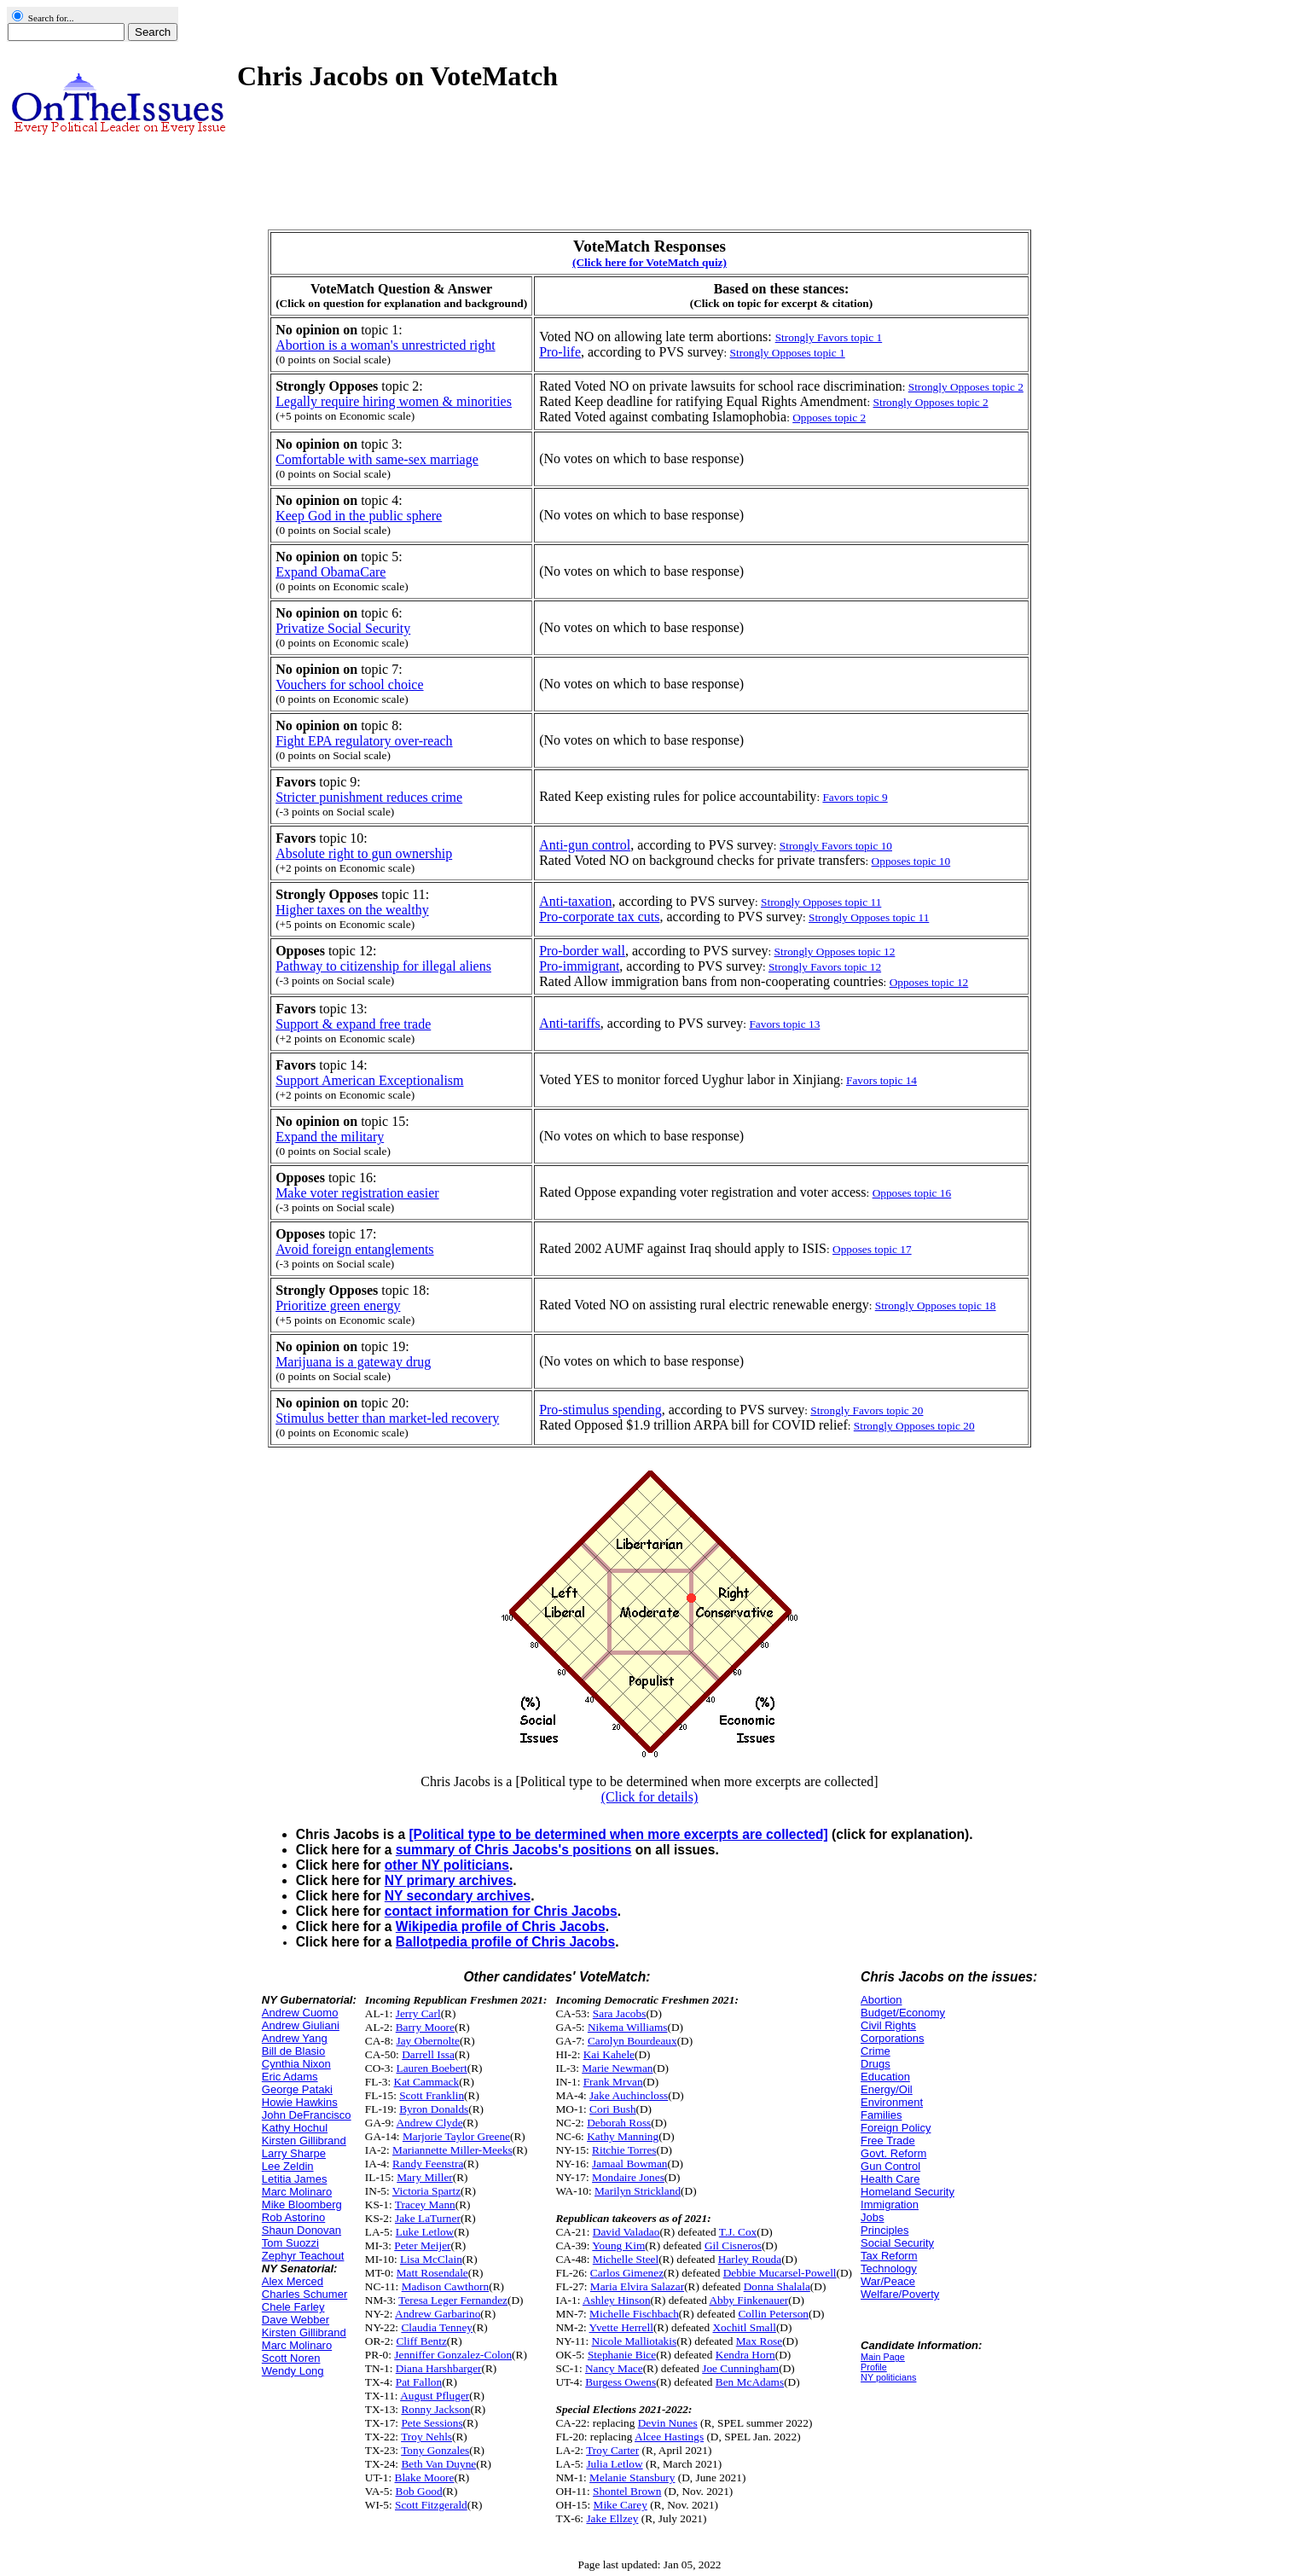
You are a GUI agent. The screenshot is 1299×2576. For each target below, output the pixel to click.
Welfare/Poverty (900, 2294)
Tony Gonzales (435, 2450)
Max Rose (759, 2341)
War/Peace (888, 2281)
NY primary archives (449, 1880)
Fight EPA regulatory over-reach (363, 741)
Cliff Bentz (421, 2341)
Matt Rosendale (432, 2272)
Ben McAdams (750, 2382)
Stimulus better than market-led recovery (387, 1418)
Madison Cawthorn (446, 2286)
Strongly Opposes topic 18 (935, 1305)
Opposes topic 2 (829, 417)
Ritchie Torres (624, 2150)
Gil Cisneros (733, 2245)
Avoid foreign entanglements (354, 1249)
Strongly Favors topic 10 (836, 845)
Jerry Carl (418, 2013)
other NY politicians (447, 1865)
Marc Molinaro (297, 2191)
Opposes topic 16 (912, 1192)
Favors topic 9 (854, 797)
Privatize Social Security (342, 628)
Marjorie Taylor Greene (456, 2136)
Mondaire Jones (628, 2177)
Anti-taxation (575, 901)
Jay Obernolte (427, 2040)
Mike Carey (620, 2504)
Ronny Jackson (435, 2409)
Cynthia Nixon (296, 2063)
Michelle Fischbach (634, 2313)
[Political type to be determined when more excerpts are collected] (618, 1834)
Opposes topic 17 (872, 1249)
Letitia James (295, 2179)
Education (885, 2076)
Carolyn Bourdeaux (632, 2040)
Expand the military (329, 1136)
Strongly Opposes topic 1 (787, 352)
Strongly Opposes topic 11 (821, 902)
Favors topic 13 (784, 1024)
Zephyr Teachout (303, 2255)
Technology (889, 2268)
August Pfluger (434, 2395)
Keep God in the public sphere (358, 515)
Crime (875, 2051)
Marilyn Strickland (637, 2190)
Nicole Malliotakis (634, 2341)
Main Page (883, 2357)
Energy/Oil (887, 2089)
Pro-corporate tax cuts (599, 916)
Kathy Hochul (295, 2127)
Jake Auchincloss (628, 2095)
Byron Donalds (433, 2109)
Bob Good (419, 2491)
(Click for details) (650, 1797)
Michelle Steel (625, 2259)
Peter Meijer (422, 2245)
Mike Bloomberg (302, 2204)
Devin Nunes (668, 2422)
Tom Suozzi (290, 2243)
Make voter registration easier (356, 1193)
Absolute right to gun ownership (363, 853)
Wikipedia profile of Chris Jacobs (501, 1926)
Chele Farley (293, 2306)
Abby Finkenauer (748, 2300)
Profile (874, 2367)
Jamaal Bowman (629, 2163)
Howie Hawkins (300, 2102)
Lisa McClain (431, 2259)
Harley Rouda (749, 2259)
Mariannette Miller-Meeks (452, 2150)
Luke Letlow (425, 2231)
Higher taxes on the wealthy (352, 909)
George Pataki (297, 2089)
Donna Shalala (777, 2286)
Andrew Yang (295, 2038)
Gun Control (890, 2166)
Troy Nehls (426, 2436)
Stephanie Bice (622, 2354)
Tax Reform (889, 2255)
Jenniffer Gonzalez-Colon (453, 2354)
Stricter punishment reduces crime (368, 797)
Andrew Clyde (429, 2122)
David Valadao (626, 2231)
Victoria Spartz (426, 2190)
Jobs (872, 2217)
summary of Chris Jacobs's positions (514, 1849)
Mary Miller (425, 2177)
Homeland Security (907, 2191)
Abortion (881, 1999)
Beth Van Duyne (438, 2463)
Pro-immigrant (579, 966)
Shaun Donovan (301, 2230)
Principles (884, 2230)
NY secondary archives (458, 1895)
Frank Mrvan (613, 2081)
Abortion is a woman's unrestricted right (385, 345)
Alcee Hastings (669, 2436)
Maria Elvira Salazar (637, 2286)
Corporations (892, 2038)
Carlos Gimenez (627, 2272)
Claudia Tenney (437, 2327)
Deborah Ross (619, 2122)
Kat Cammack (427, 2081)
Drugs (875, 2063)
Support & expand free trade (353, 1024)
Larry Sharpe (294, 2153)
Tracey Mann (425, 2204)
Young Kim (618, 2245)
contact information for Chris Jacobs (501, 1911)
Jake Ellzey (612, 2518)
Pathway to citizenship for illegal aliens (383, 966)
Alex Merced (292, 2281)
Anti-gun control (584, 845)
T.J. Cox (738, 2231)
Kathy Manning (622, 2136)
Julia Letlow (614, 2463)
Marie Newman (617, 2068)
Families (881, 2115)
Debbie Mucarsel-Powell (780, 2272)
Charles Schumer (304, 2294)
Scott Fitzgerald (431, 2504)
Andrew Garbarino (437, 2313)
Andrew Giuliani (300, 2025)
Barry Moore (425, 2027)
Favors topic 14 (881, 1080)
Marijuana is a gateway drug (353, 1362)
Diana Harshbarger (439, 2368)
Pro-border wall (582, 950)
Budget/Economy (903, 2012)
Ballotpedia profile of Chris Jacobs (505, 1942)
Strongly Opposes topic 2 (966, 386)
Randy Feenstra (427, 2163)
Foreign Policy (896, 2127)
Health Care (890, 2179)
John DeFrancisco (306, 2115)
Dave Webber (295, 2319)
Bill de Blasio (293, 2051)
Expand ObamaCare (330, 572)
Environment (892, 2102)
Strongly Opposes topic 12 (835, 951)
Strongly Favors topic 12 (824, 966)
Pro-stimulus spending (600, 1409)
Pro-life (560, 352)
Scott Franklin (431, 2095)
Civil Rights (888, 2025)
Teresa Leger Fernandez (452, 2300)
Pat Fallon (419, 2382)
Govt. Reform (893, 2153)
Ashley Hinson (617, 2300)
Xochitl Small (743, 2327)
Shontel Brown (627, 2491)
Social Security (897, 2243)
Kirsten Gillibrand (304, 2140)
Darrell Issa (428, 2054)
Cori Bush (612, 2109)
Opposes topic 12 (929, 982)
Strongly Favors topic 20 (866, 1410)
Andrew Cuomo (300, 2012)
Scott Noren (291, 2358)
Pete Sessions (431, 2422)
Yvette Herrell (621, 2327)
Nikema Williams (628, 2027)
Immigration (890, 2204)
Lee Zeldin (288, 2166)
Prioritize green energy (337, 1305)
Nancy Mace (614, 2368)
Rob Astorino (293, 2217)
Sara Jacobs (620, 2013)
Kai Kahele (609, 2054)
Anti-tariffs (569, 1023)
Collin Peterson (773, 2313)
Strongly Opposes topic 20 (914, 1425)
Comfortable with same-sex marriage (376, 459)
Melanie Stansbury (632, 2477)
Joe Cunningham (740, 2368)
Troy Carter (612, 2450)
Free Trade (888, 2140)
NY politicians (888, 2377)
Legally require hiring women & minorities (393, 401)
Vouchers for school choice (349, 684)
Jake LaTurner (428, 2218)
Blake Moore (425, 2477)
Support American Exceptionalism (369, 1080)
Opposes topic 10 (911, 861)
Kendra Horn (745, 2354)
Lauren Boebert (431, 2068)
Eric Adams (290, 2076)
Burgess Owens (620, 2382)
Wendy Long (293, 2370)
